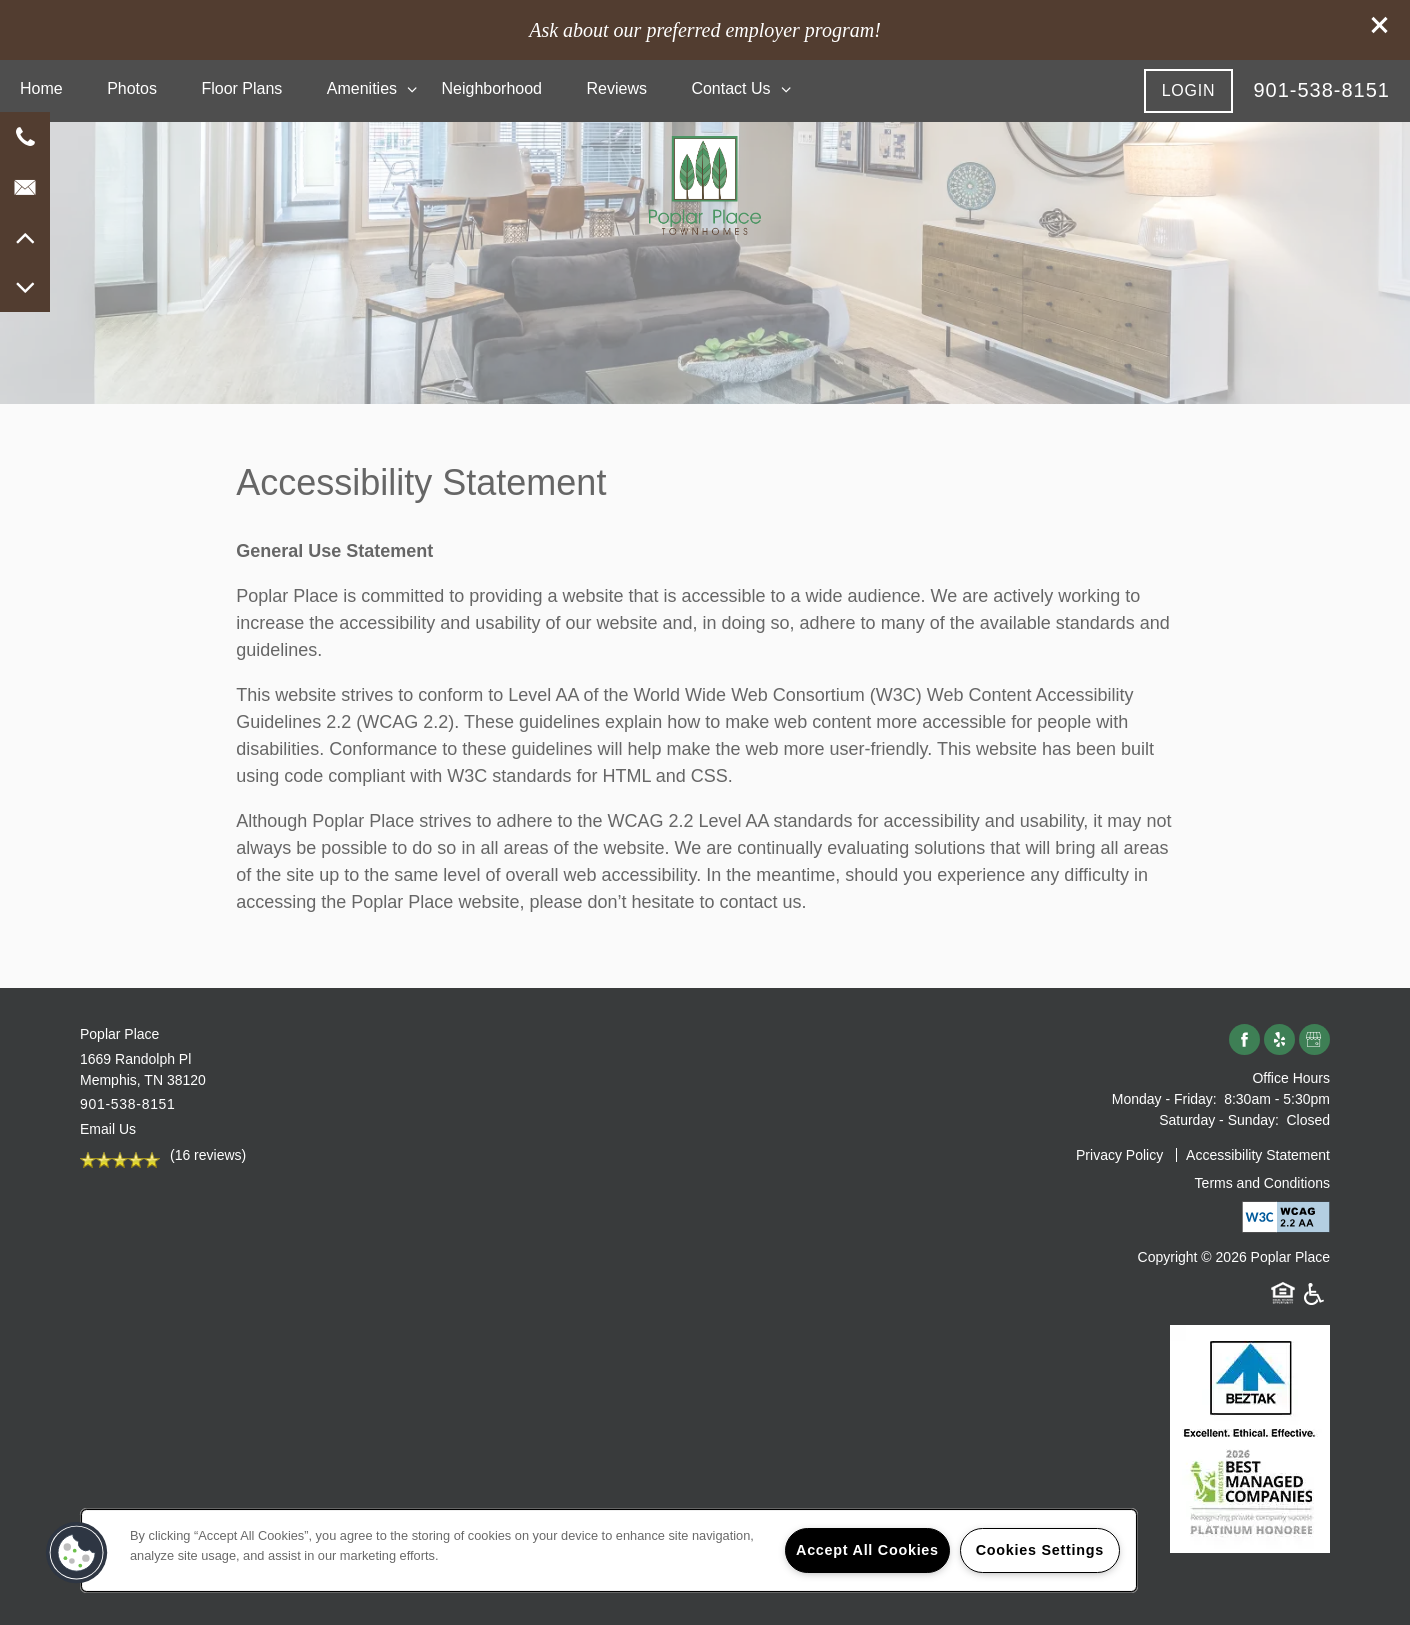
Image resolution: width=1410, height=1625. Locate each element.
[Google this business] (1314, 1040)
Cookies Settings (1040, 1550)
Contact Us (730, 88)
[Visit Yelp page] (1279, 1040)
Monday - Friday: (1164, 1099)
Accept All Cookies (867, 1550)
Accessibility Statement (1258, 1155)
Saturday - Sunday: (1219, 1120)
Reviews (616, 88)
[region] (609, 1550)
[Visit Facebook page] (1244, 1040)
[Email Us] (25, 187)
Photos (132, 88)
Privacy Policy (1119, 1155)
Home (41, 88)
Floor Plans (241, 88)
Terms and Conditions (1262, 1183)
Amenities (362, 88)
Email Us (108, 1129)
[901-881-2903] (25, 137)
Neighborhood (491, 88)
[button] (1380, 25)
